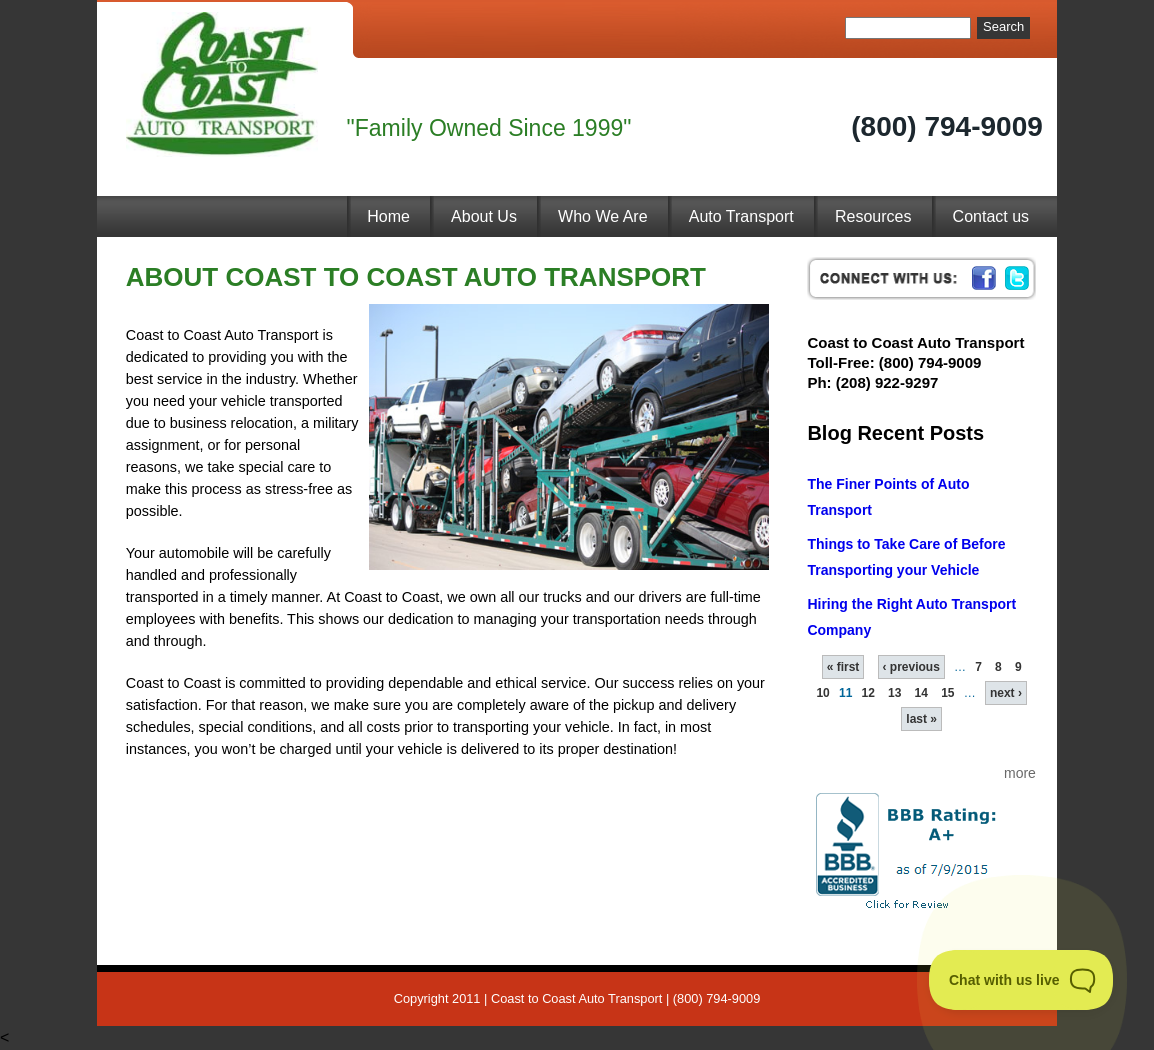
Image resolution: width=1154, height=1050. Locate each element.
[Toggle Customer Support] (1021, 980)
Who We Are (603, 216)
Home (388, 216)
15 (947, 693)
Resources (873, 216)
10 (822, 693)
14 (921, 693)
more (1020, 773)
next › (1006, 693)
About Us (484, 216)
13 (894, 693)
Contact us (991, 216)
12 (868, 693)
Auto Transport (741, 216)
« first (843, 667)
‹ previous (911, 667)
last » (921, 719)
